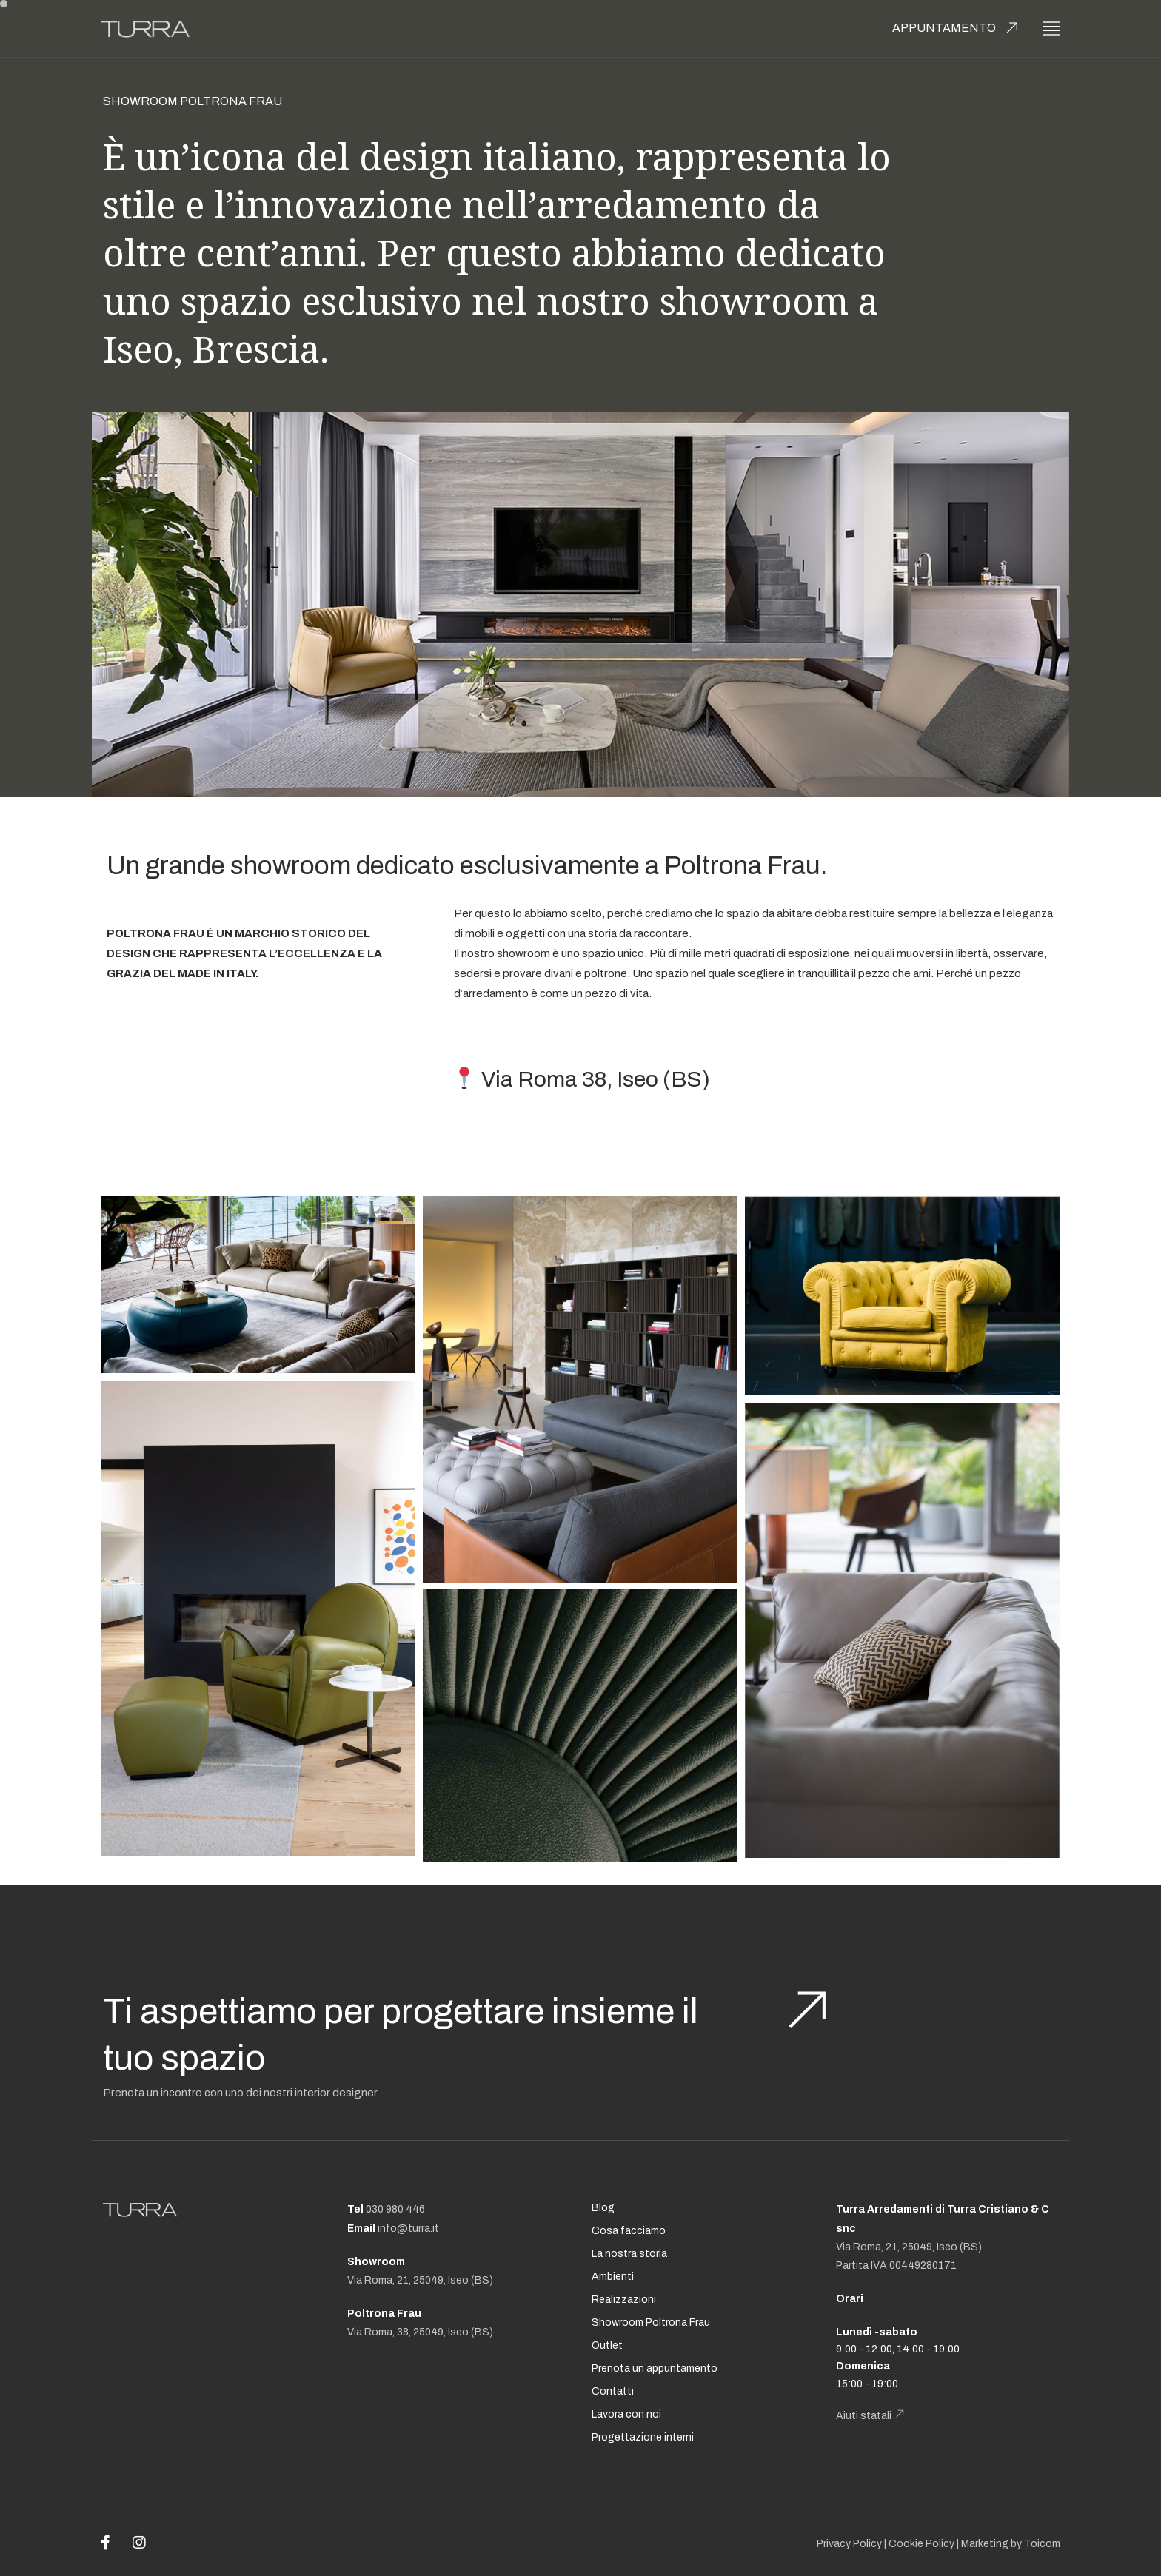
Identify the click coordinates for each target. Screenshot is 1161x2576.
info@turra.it (408, 2228)
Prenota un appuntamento (654, 2368)
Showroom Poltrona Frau (651, 2322)
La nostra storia (629, 2253)
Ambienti (613, 2276)
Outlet (607, 2345)
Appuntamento (944, 27)
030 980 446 (395, 2209)
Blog (603, 2207)
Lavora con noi (626, 2414)
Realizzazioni (624, 2299)
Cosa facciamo (629, 2230)
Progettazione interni (643, 2437)
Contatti (613, 2391)
